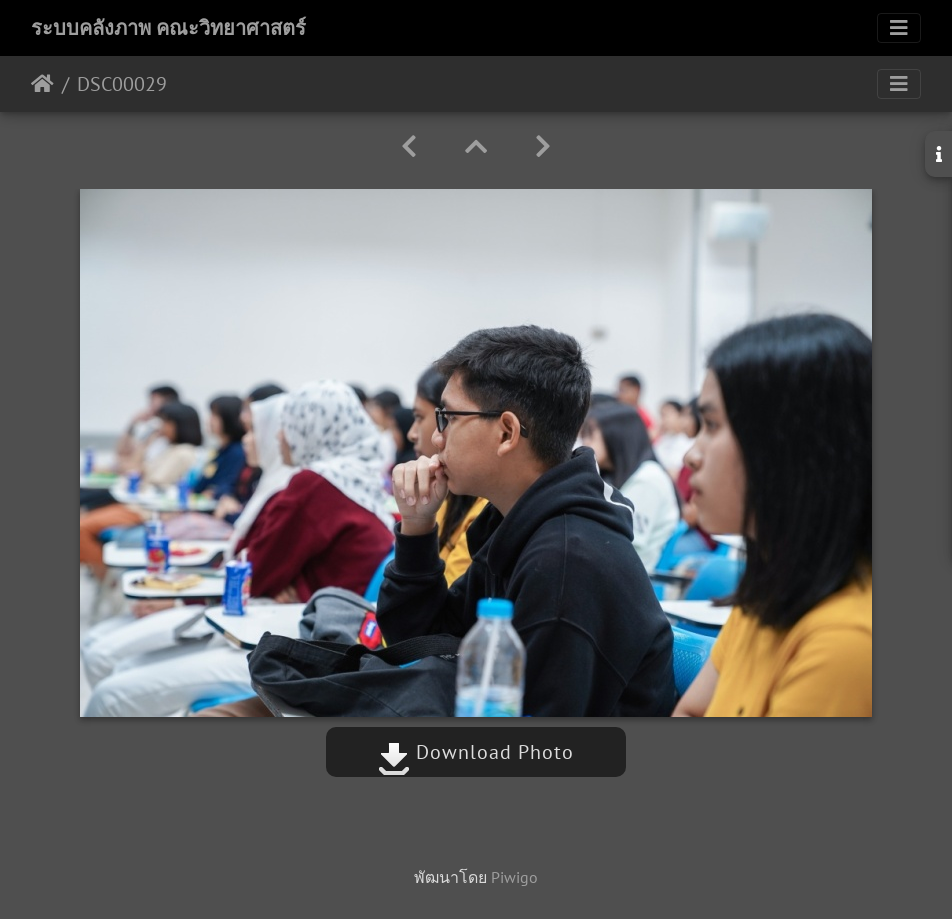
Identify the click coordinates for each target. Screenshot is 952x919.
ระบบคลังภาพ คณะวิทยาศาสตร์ (168, 28)
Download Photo (476, 752)
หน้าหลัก (42, 84)
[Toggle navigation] (899, 28)
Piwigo (514, 877)
